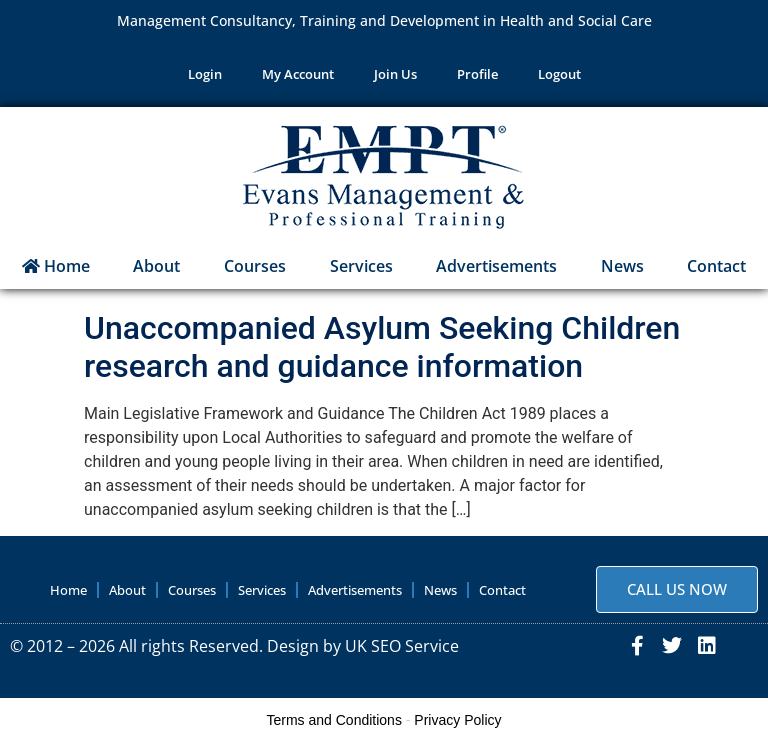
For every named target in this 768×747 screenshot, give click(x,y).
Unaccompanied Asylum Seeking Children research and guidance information (382, 347)
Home (56, 266)
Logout (559, 74)
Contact (502, 590)
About (156, 266)
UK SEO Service (402, 646)
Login (205, 74)
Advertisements (496, 266)
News (622, 266)
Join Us (395, 74)
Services (361, 266)
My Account (298, 74)
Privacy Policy (457, 720)
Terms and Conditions (334, 720)
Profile (477, 74)
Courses (255, 266)
